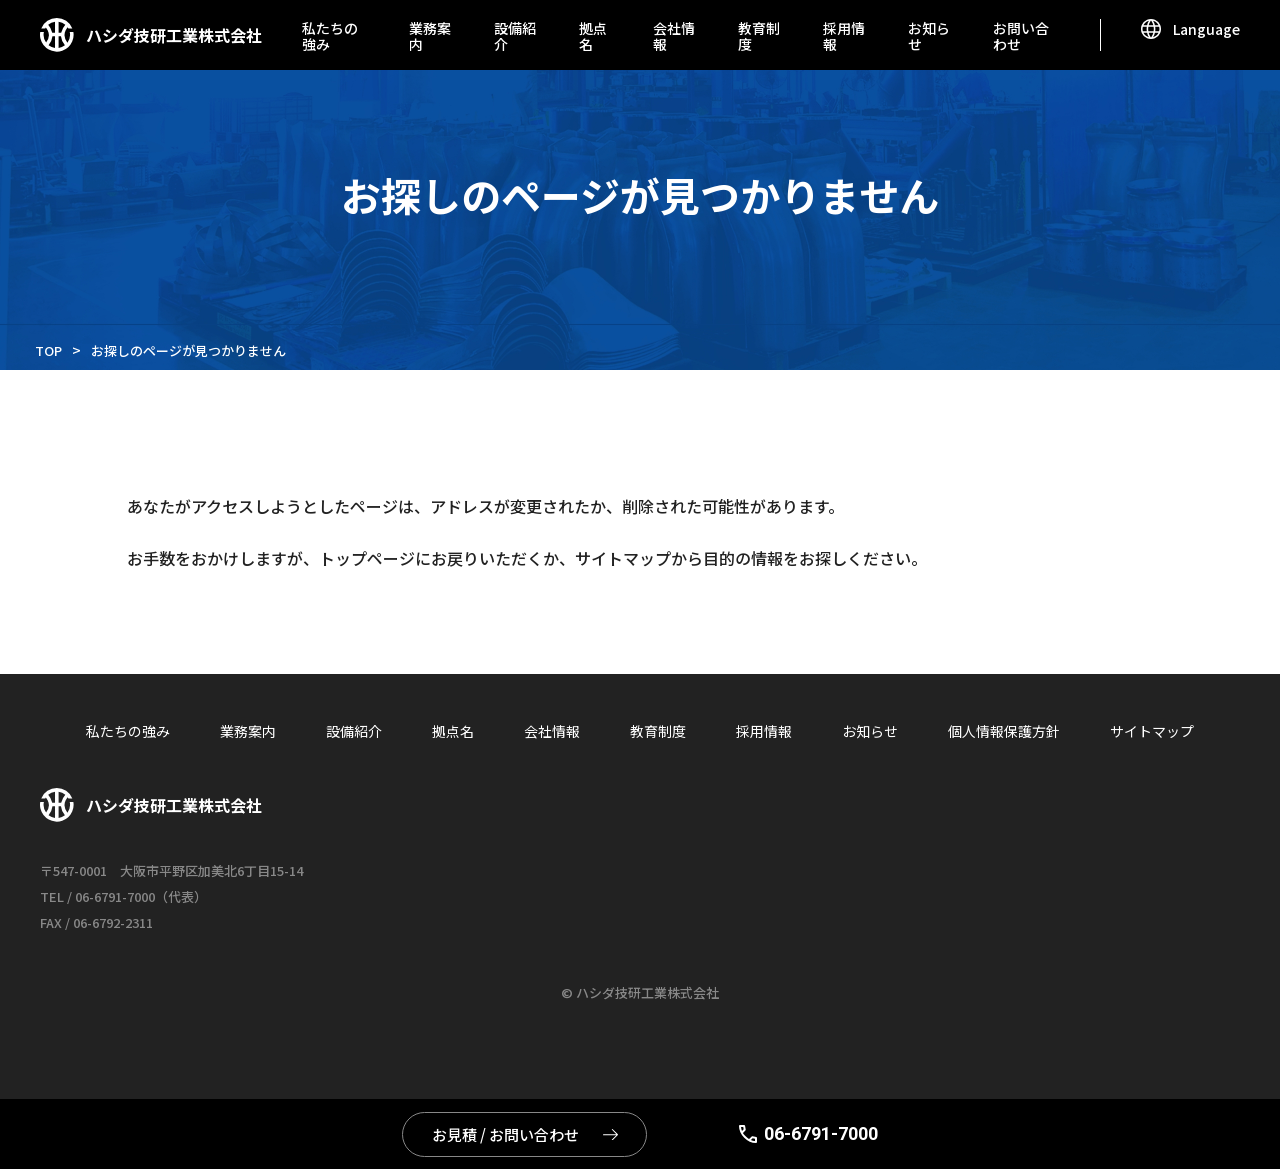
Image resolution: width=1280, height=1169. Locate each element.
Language (1206, 29)
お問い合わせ (1021, 36)
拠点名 (593, 36)
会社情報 (674, 36)
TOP (48, 350)
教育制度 (759, 36)
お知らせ (929, 36)
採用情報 (844, 36)
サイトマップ (1152, 731)
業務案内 (430, 36)
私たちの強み (330, 36)
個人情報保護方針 (1004, 731)
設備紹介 (515, 36)
